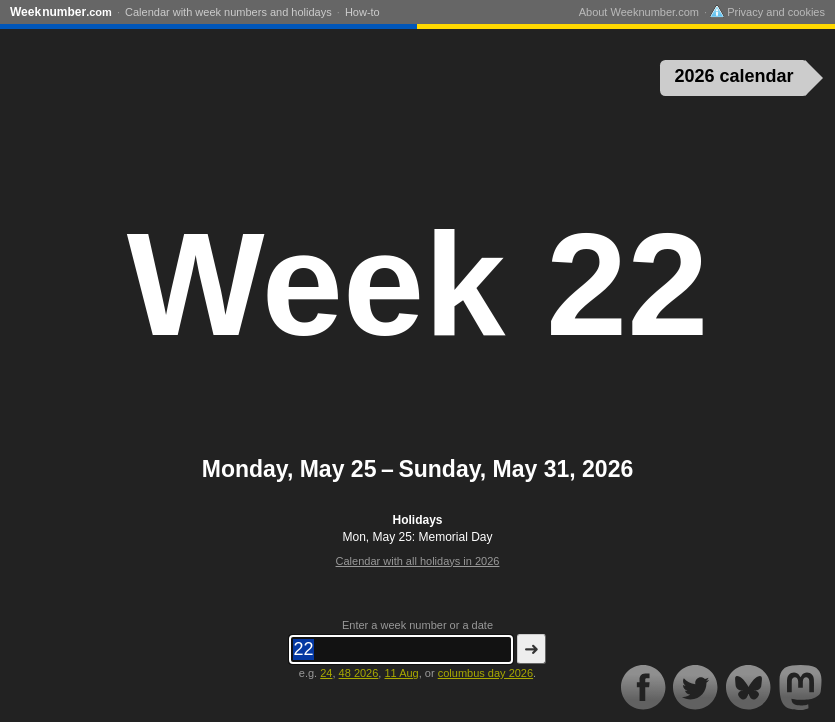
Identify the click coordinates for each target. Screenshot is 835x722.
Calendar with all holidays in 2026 (418, 561)
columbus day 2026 (485, 673)
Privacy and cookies (767, 12)
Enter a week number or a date (417, 625)
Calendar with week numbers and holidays (228, 12)
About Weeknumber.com (639, 12)
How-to (362, 12)
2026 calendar (734, 76)
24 (326, 673)
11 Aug (401, 673)
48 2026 (359, 673)
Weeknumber (61, 12)
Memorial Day (456, 537)
